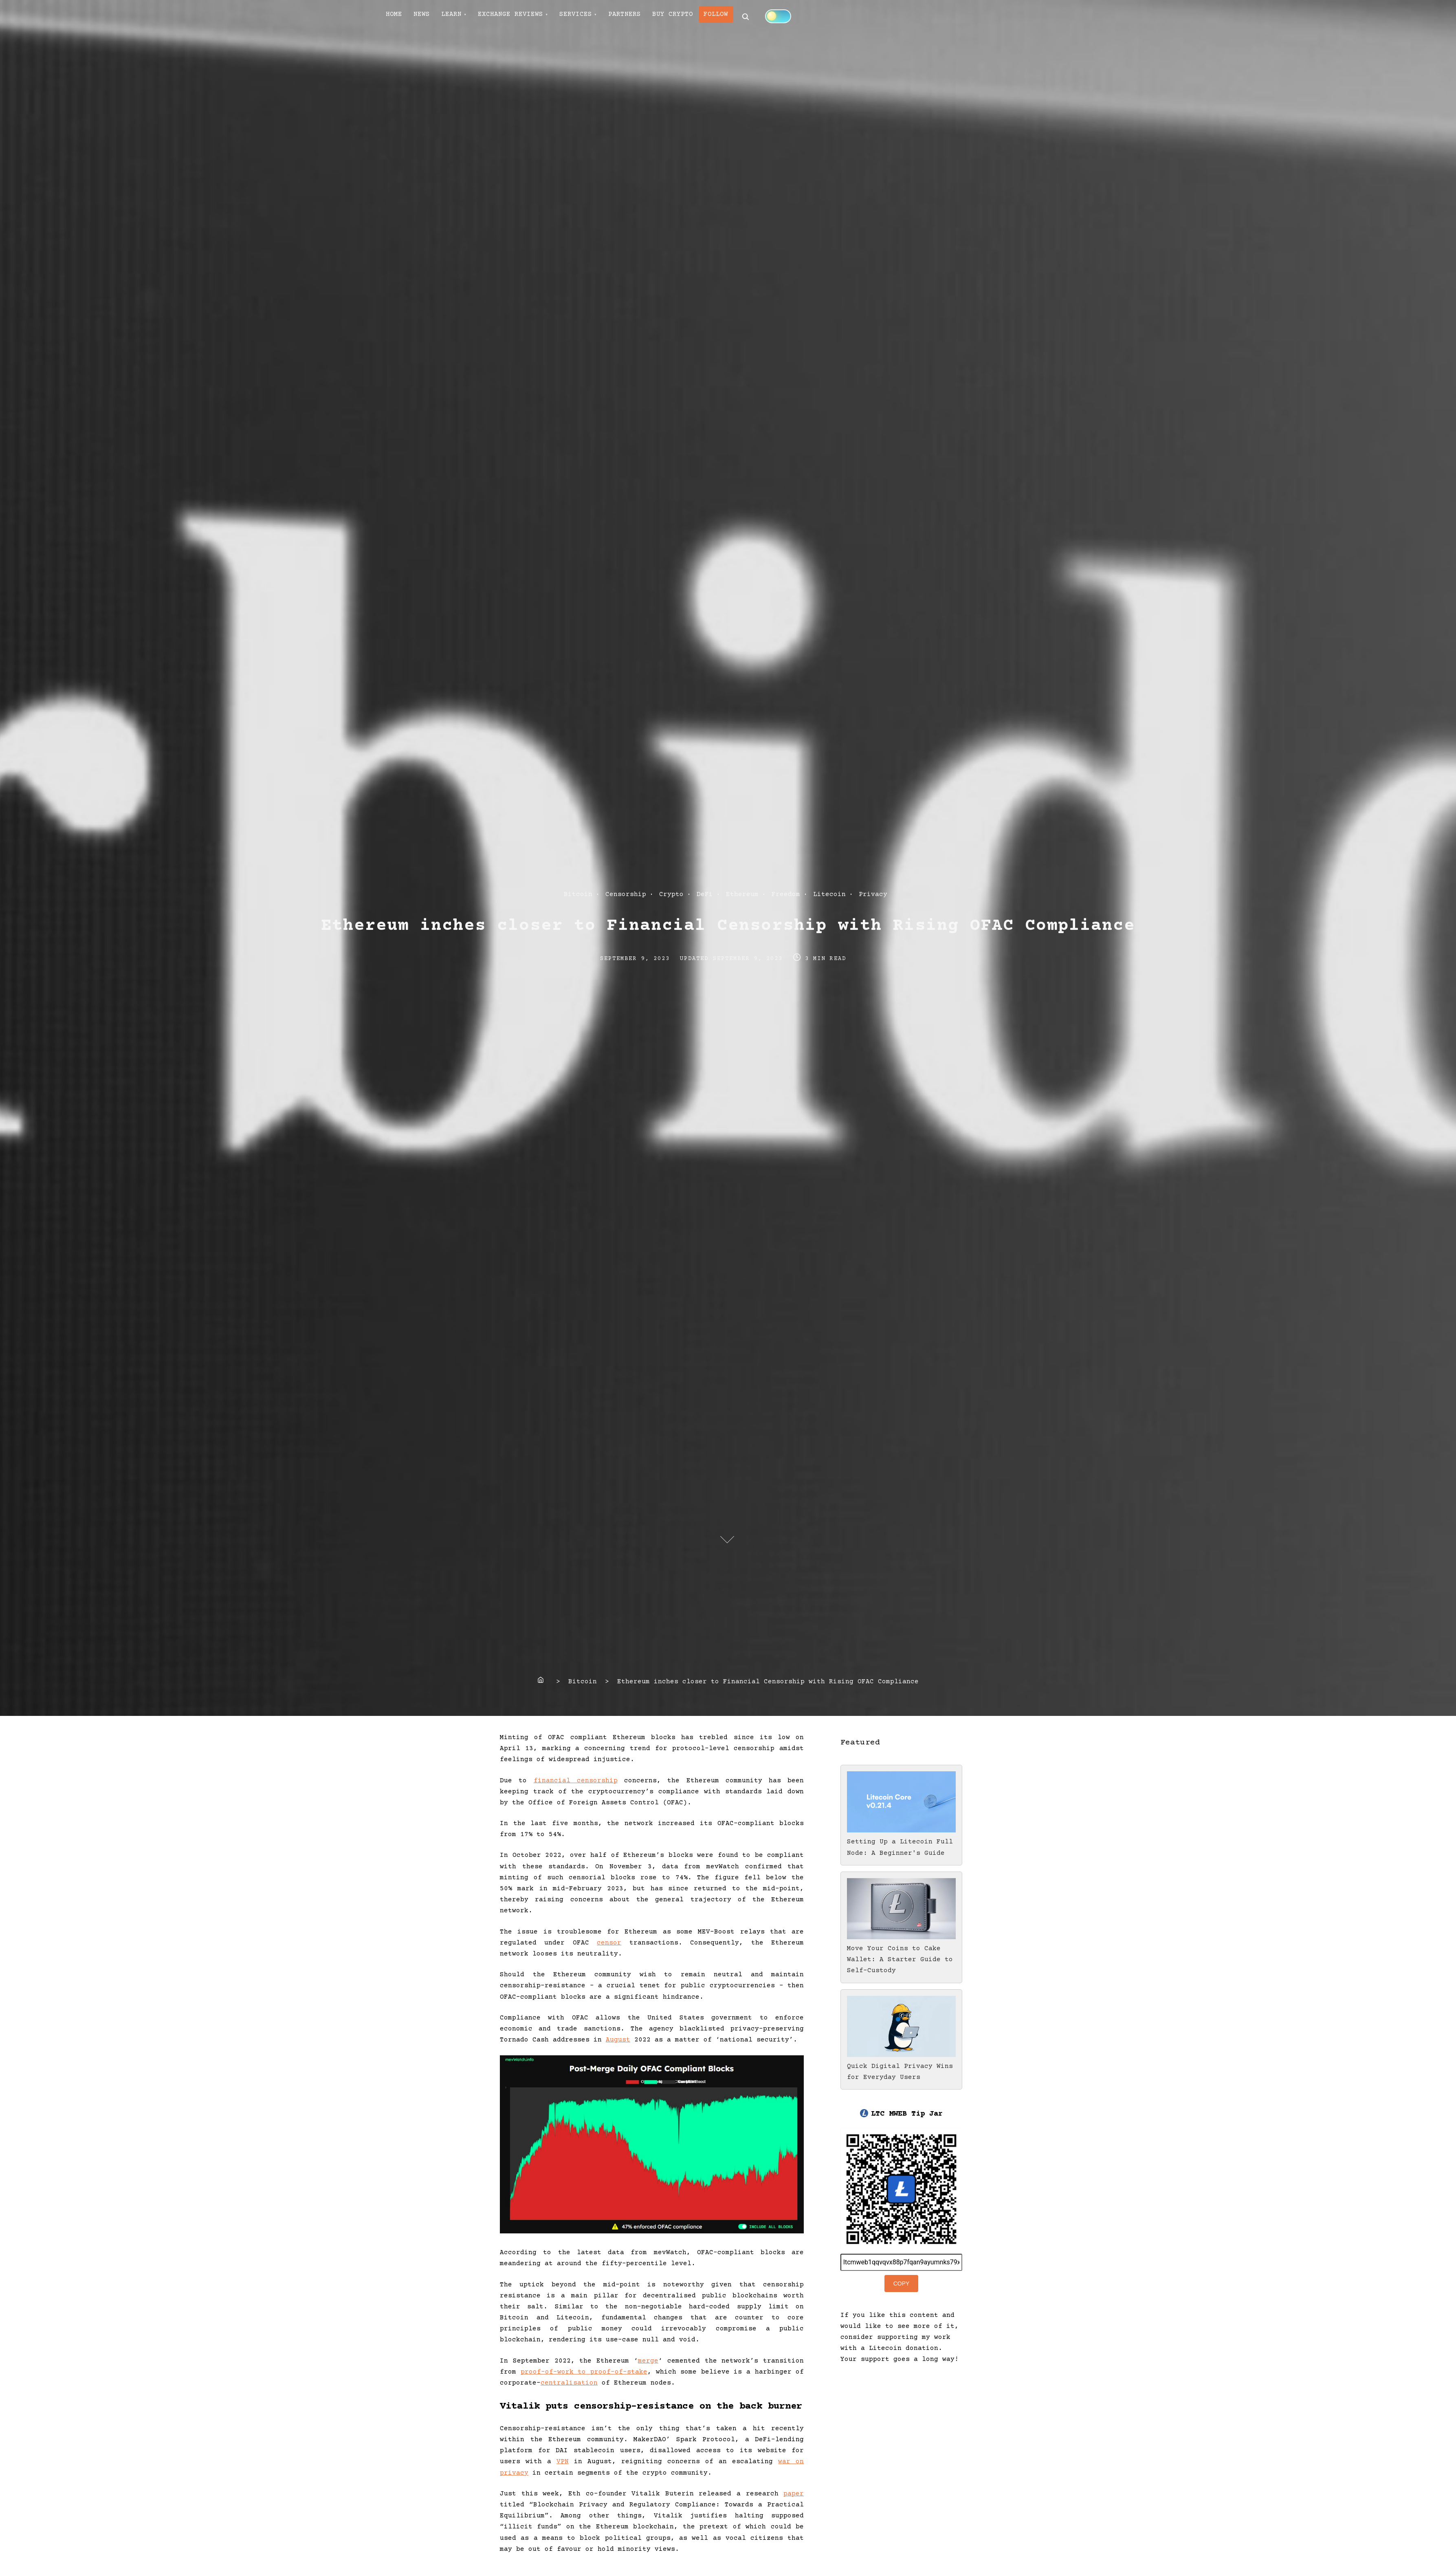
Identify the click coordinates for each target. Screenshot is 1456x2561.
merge (648, 2361)
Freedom (786, 894)
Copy (901, 2283)
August (618, 2040)
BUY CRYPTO (704, 16)
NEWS (429, 16)
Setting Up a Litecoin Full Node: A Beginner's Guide (901, 1841)
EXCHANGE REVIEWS (527, 16)
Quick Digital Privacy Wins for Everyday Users (901, 2066)
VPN (562, 2461)
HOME (397, 16)
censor (609, 1943)
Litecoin (829, 894)
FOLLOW (752, 16)
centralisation (569, 2383)
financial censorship (576, 1780)
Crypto (671, 894)
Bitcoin (578, 894)
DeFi (705, 894)
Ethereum (742, 894)
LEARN (464, 16)
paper (793, 2493)
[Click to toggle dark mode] (817, 16)
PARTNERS (651, 16)
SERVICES (597, 16)
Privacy (873, 894)
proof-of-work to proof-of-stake (584, 2372)
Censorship (625, 894)
